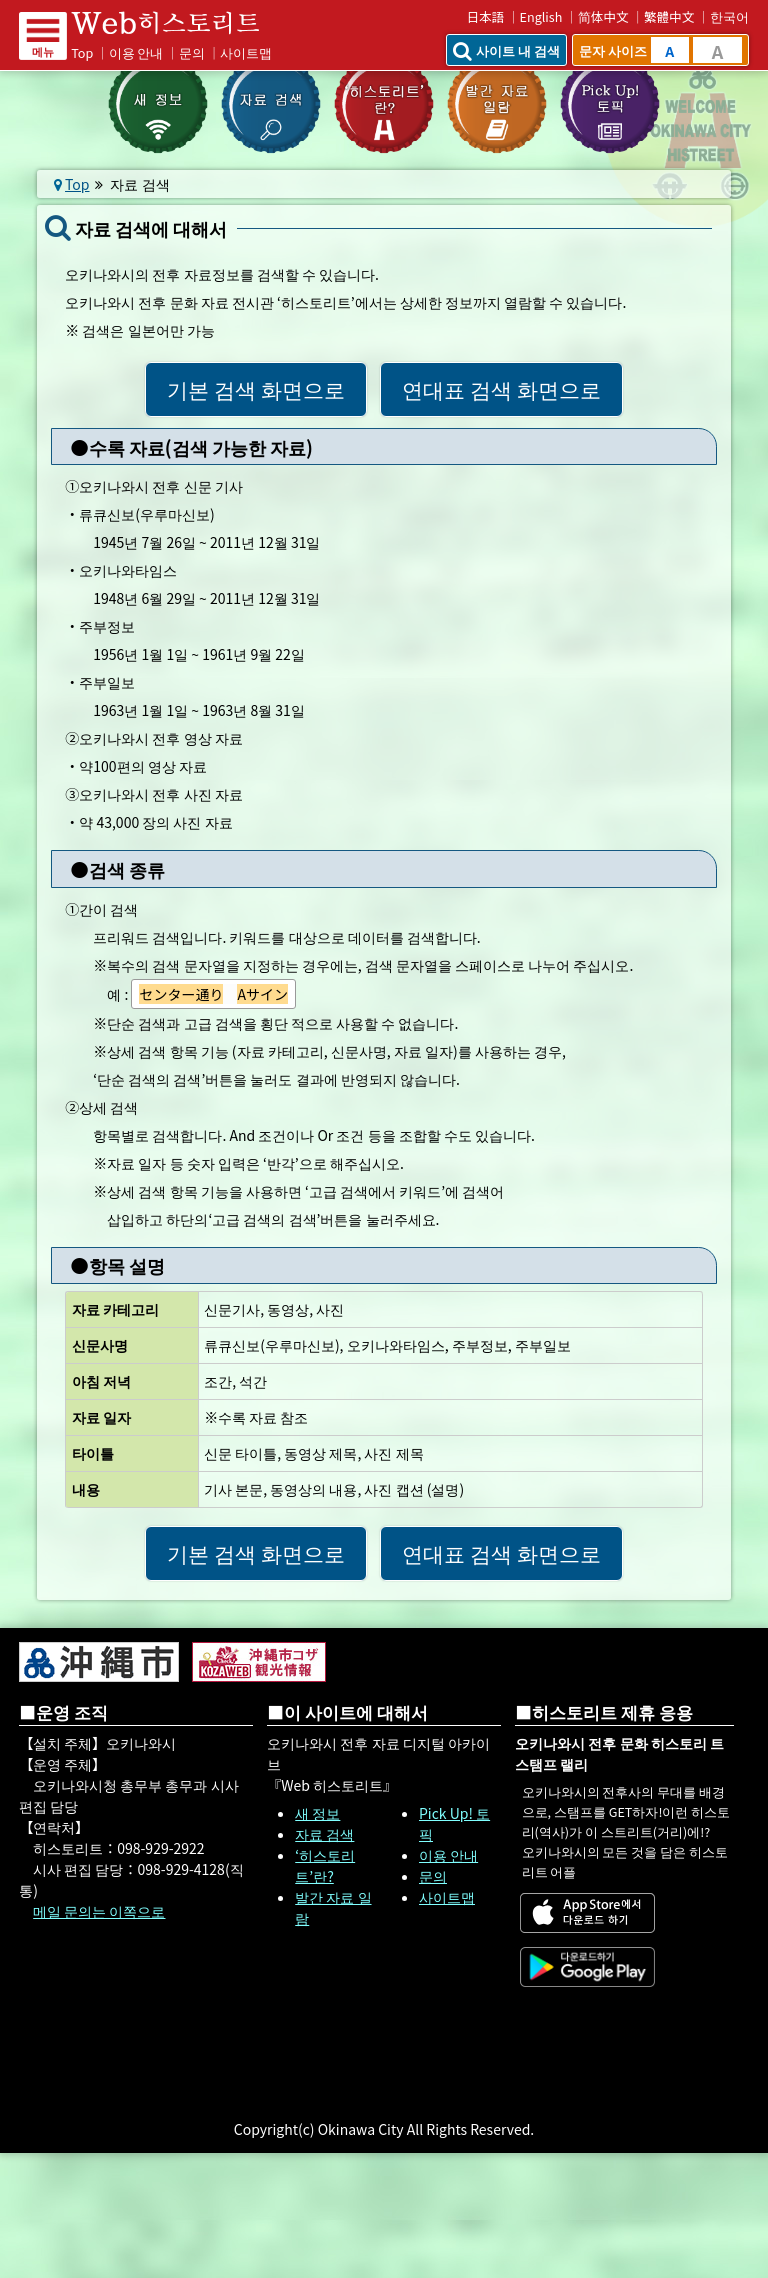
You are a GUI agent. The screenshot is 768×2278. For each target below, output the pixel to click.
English (541, 16)
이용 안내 (136, 52)
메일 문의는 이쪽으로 (99, 1911)
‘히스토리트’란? (325, 1865)
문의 (192, 52)
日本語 (485, 16)
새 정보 (317, 1813)
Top (82, 52)
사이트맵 (246, 52)
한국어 (729, 16)
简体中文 (603, 16)
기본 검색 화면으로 (255, 389)
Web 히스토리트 (179, 23)
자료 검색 (324, 1834)
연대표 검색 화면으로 (501, 389)
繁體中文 (669, 16)
